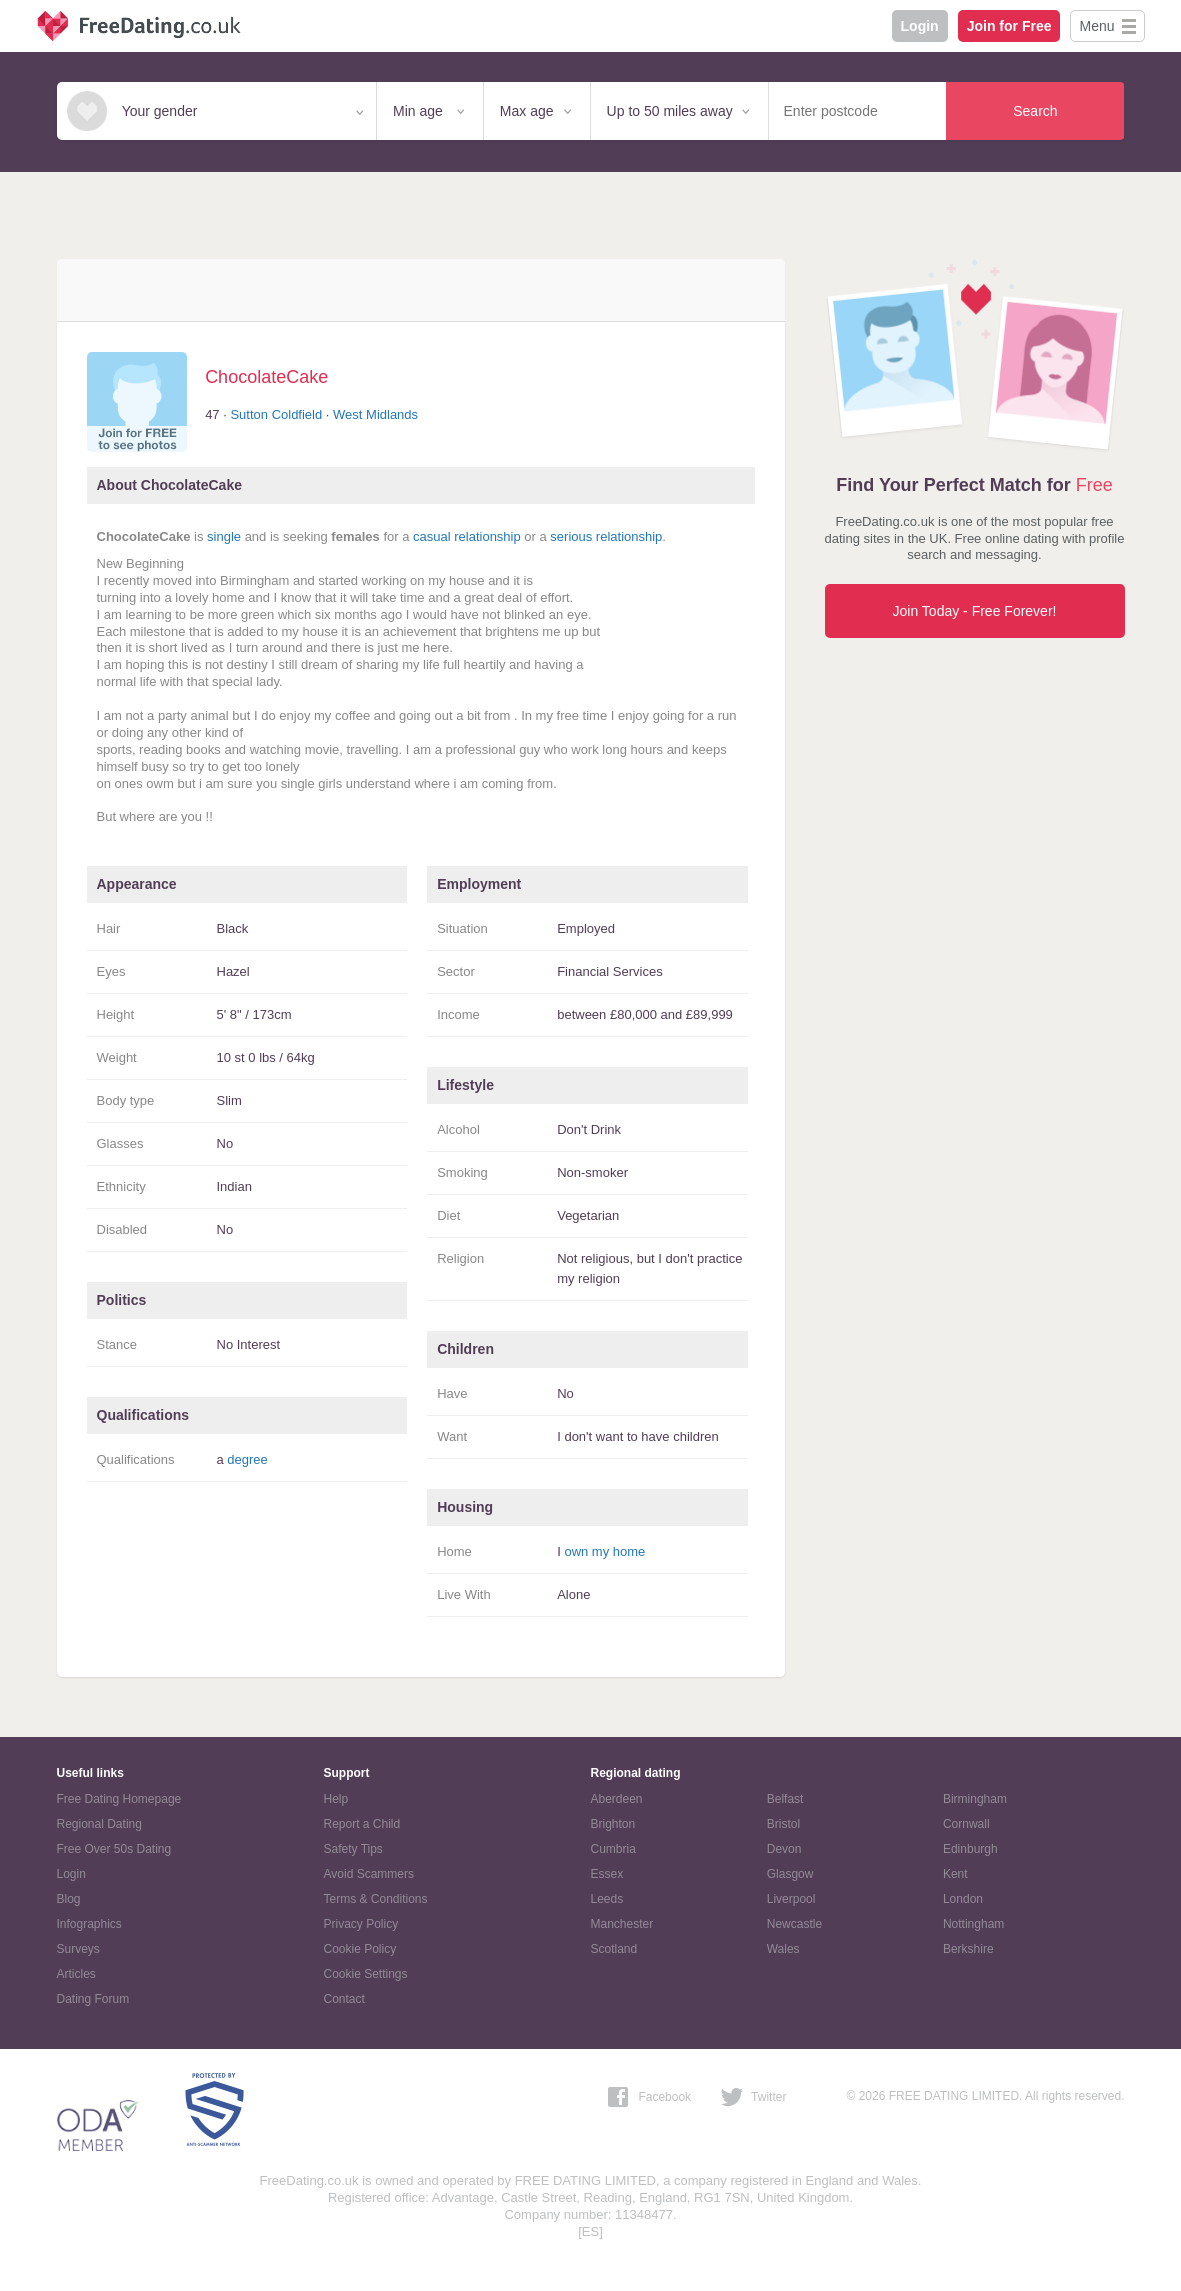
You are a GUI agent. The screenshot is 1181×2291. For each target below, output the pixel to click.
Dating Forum (93, 1999)
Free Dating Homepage (119, 1799)
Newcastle (794, 1924)
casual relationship (467, 536)
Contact (344, 1999)
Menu (1096, 26)
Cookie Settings (366, 1974)
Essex (607, 1874)
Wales (783, 1949)
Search (1035, 111)
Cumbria (613, 1849)
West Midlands (375, 414)
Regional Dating (99, 1824)
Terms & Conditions (376, 1899)
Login (920, 26)
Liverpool (791, 1899)
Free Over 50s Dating (114, 1849)
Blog (69, 1899)
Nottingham (973, 1924)
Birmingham (975, 1799)
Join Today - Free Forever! (975, 611)
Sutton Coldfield (276, 414)
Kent (955, 1874)
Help (336, 1799)
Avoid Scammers (369, 1874)
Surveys (78, 1949)
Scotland (614, 1949)
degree (247, 1459)
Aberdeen (617, 1799)
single (224, 536)
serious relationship (606, 536)
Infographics (89, 1924)
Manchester (622, 1924)
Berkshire (968, 1949)
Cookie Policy (360, 1949)
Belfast (785, 1799)
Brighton (613, 1824)
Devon (784, 1849)
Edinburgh (970, 1849)
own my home (604, 1551)
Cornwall (966, 1824)
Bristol (783, 1824)
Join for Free (1009, 26)
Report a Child (362, 1824)
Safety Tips (353, 1849)
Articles (76, 1974)
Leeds (607, 1899)
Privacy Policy (361, 1924)
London (963, 1899)
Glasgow (790, 1874)
